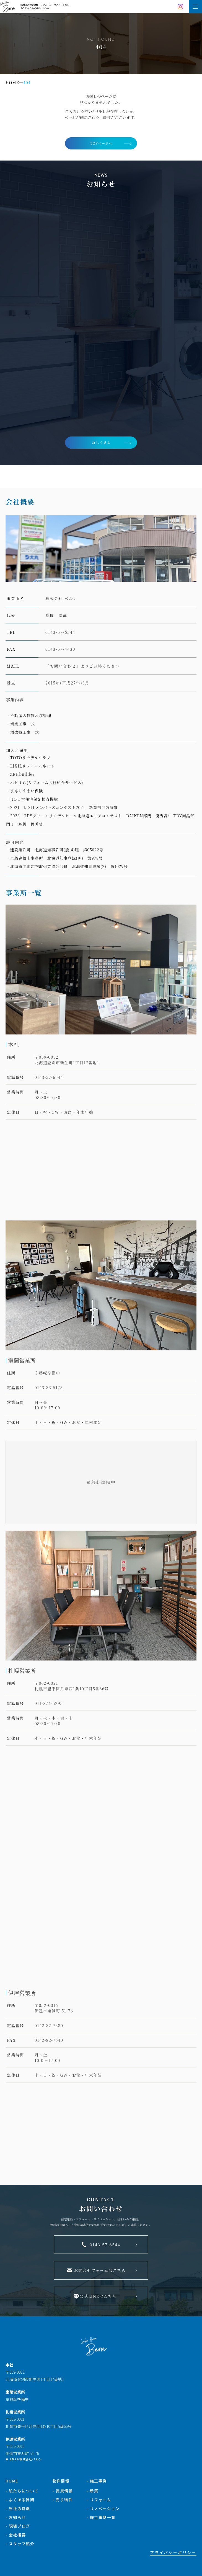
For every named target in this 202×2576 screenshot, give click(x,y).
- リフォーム (99, 2499)
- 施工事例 (97, 2481)
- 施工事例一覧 (101, 2517)
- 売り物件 (63, 2499)
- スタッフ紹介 (20, 2543)
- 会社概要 (16, 2535)
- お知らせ (16, 2517)
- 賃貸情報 (63, 2491)
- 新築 (93, 2491)
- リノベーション (103, 2508)
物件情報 (61, 2481)
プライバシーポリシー (173, 2552)
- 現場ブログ (18, 2526)
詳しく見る (101, 442)
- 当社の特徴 (18, 2508)
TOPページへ (101, 143)
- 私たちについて (22, 2491)
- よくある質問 (20, 2499)
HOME (12, 2481)
